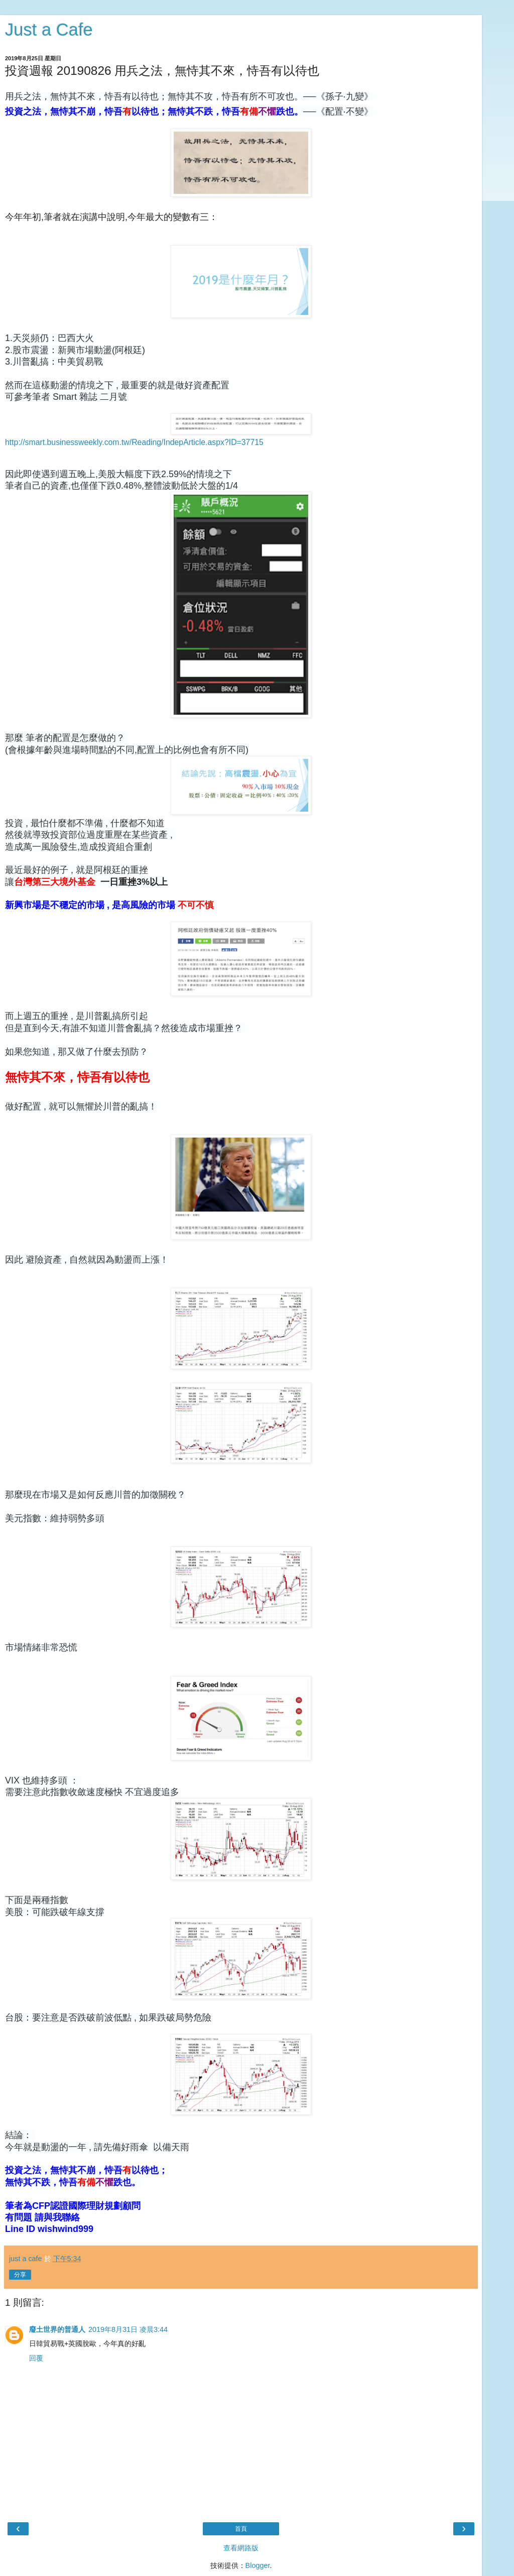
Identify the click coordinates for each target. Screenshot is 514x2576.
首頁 (241, 2528)
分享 (20, 2274)
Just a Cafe (49, 29)
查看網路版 (241, 2548)
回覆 (36, 2358)
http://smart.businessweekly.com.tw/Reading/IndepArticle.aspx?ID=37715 (134, 442)
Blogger (257, 2565)
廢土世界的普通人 (57, 2329)
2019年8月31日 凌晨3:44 (128, 2329)
